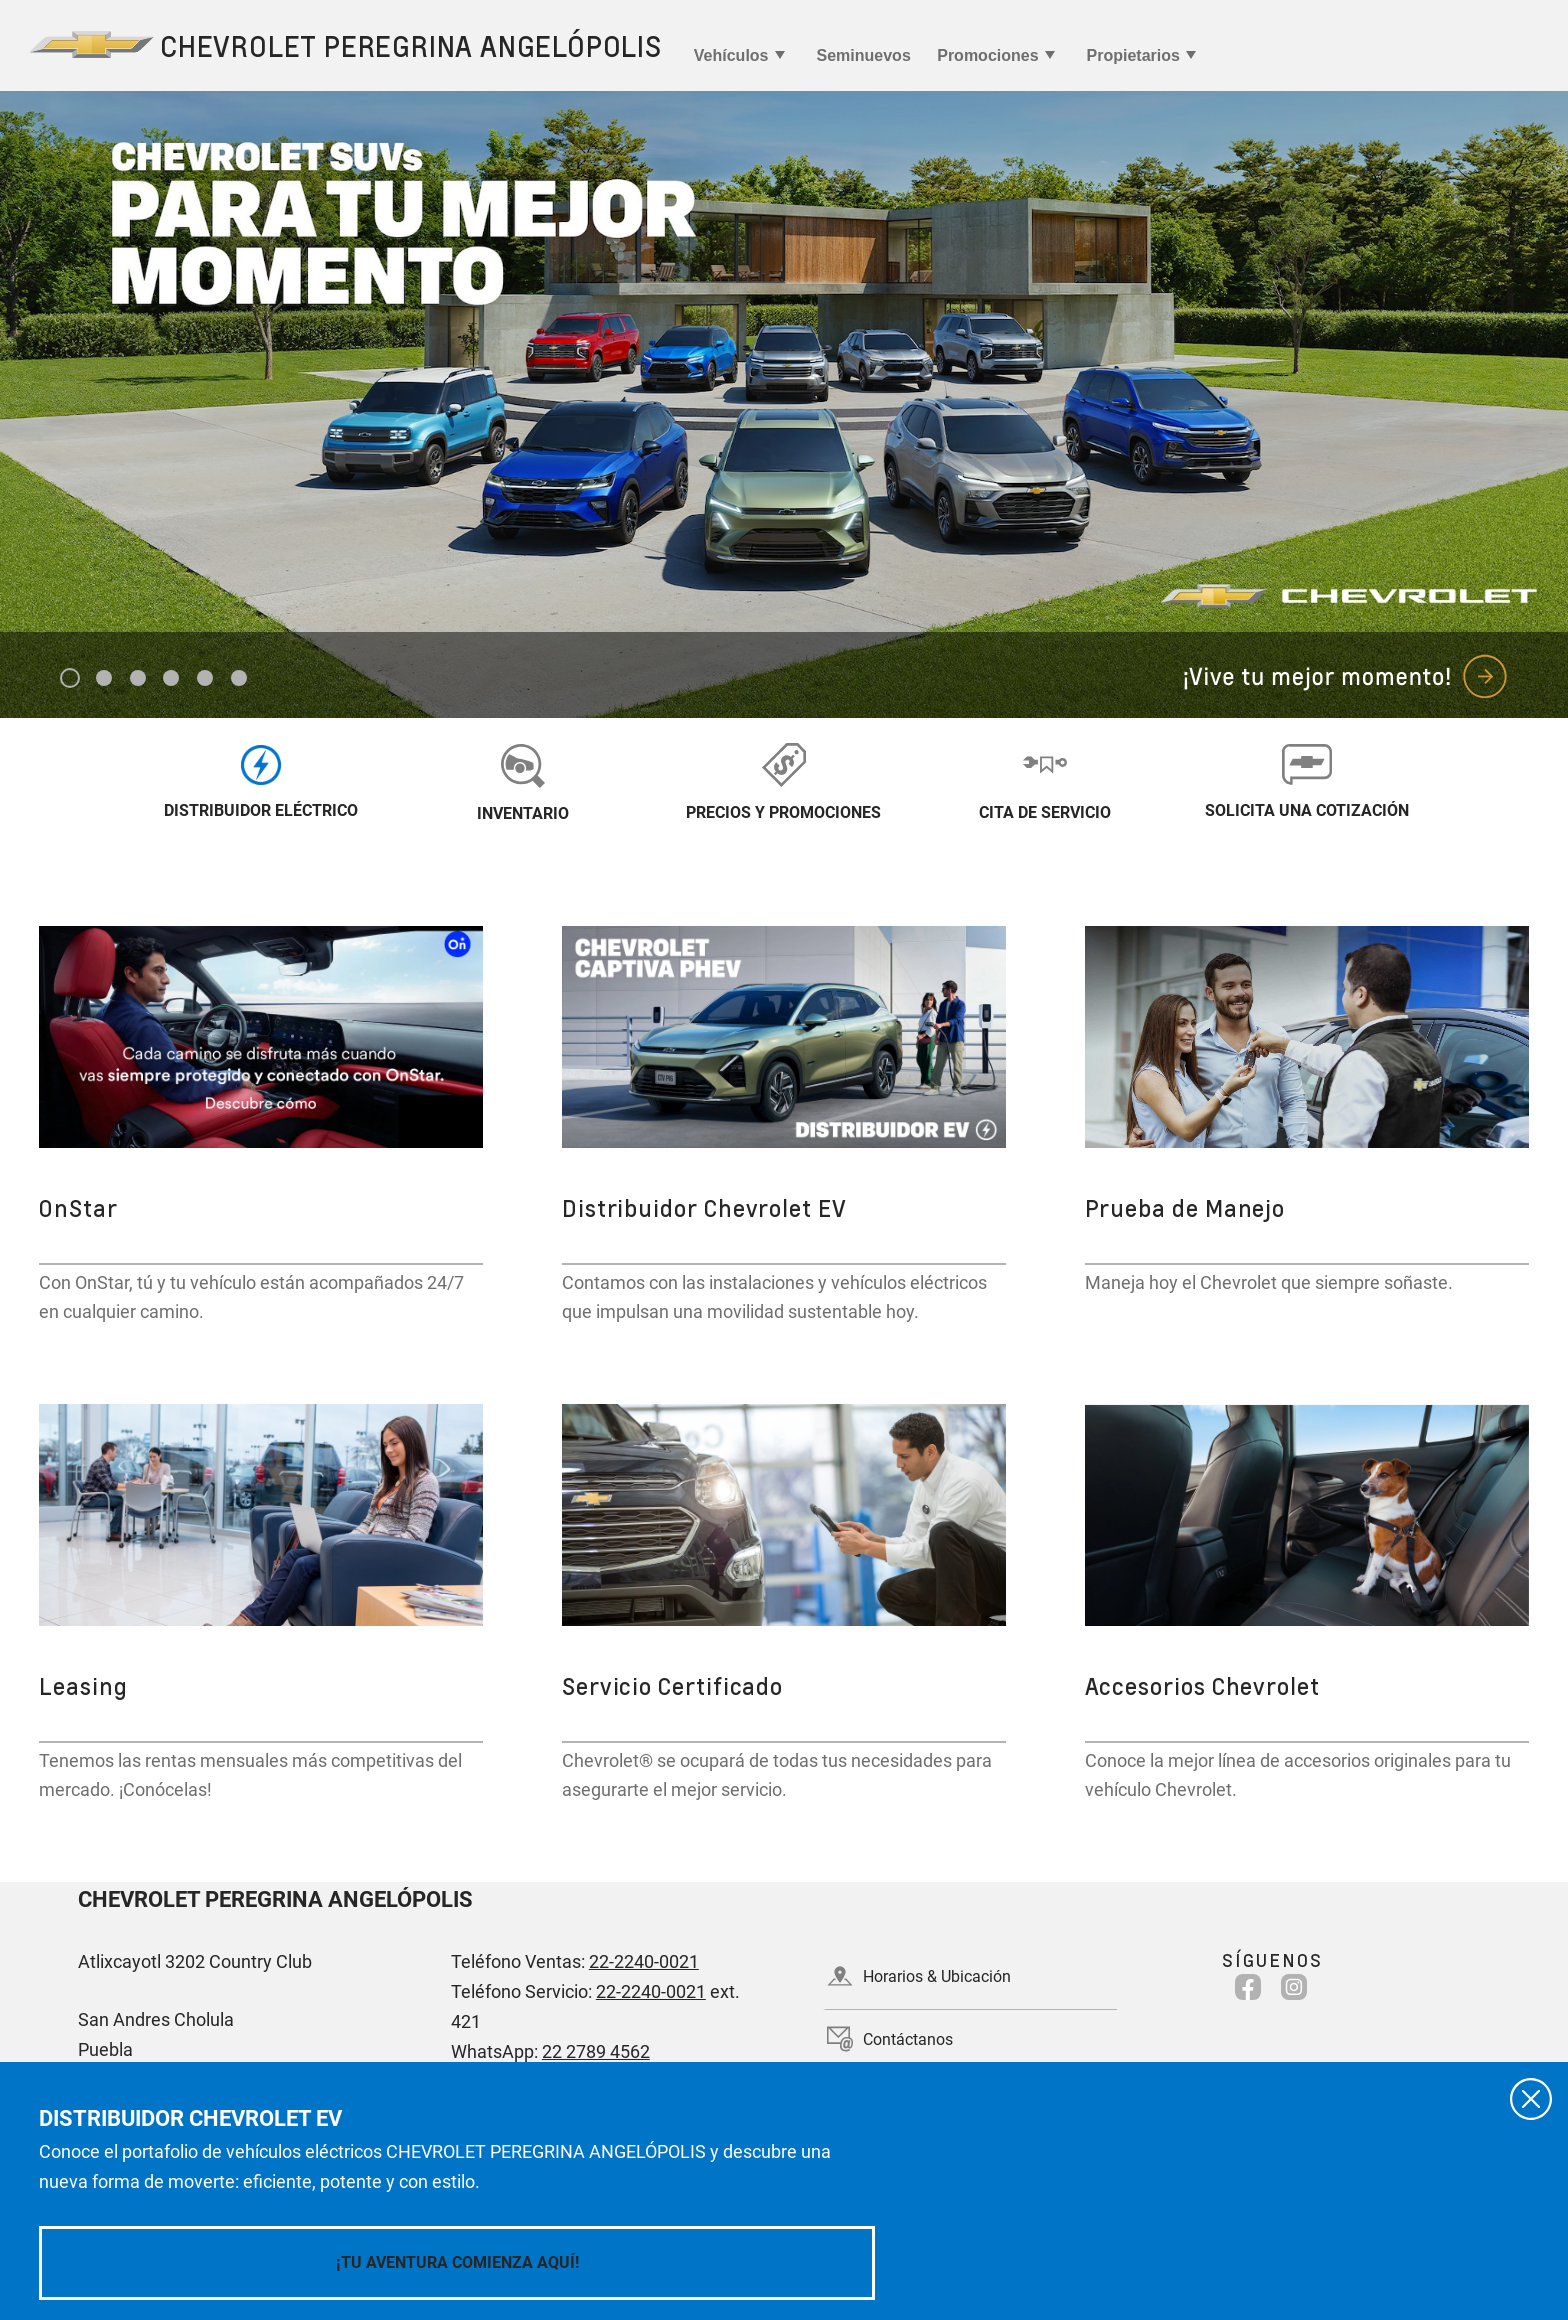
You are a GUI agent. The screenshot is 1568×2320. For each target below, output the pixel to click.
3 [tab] (138, 679)
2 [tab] (104, 679)
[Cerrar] (1531, 2099)
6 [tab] (239, 679)
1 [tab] (70, 679)
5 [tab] (205, 679)
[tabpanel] (784, 404)
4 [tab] (171, 679)
